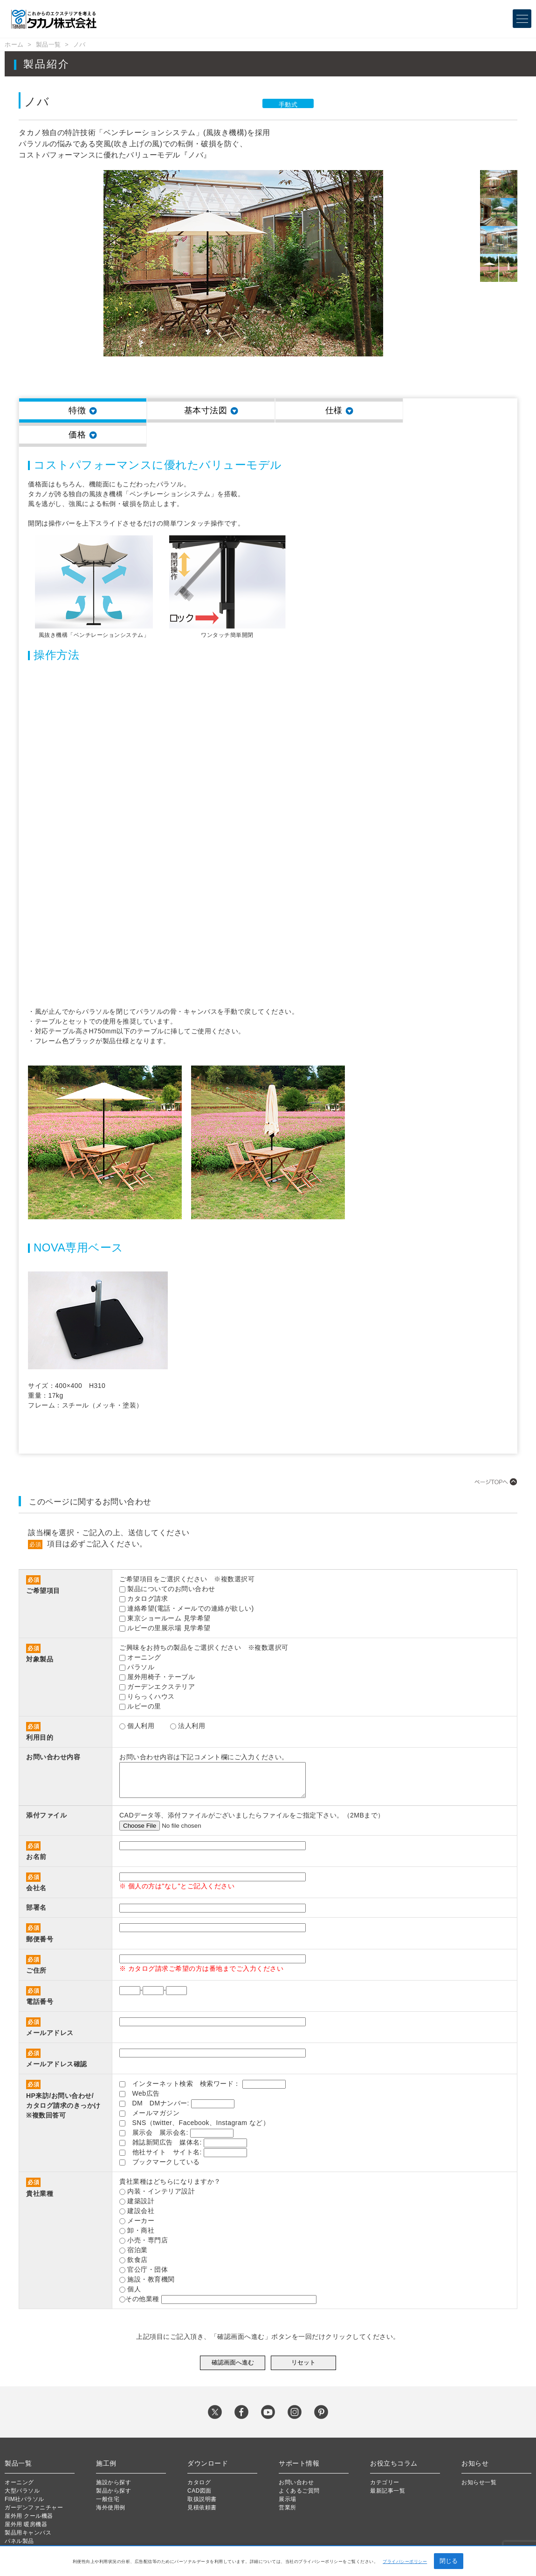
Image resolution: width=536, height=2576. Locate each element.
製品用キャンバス (28, 2508)
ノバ (79, 44)
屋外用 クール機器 (29, 2491)
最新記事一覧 (387, 2466)
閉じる (449, 2560)
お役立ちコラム (394, 2439)
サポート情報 (299, 2439)
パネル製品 (19, 2517)
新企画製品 (19, 2525)
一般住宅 (107, 2475)
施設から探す (113, 2458)
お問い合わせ (296, 2458)
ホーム (14, 44)
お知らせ (474, 2439)
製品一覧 (48, 44)
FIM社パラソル (24, 2475)
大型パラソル (22, 2466)
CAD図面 (199, 2466)
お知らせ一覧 (478, 2458)
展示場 (287, 2475)
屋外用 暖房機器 (26, 2500)
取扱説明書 (202, 2475)
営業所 (287, 2483)
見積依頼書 (202, 2483)
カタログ (199, 2458)
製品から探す (113, 2466)
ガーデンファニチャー (34, 2483)
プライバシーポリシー (405, 2561)
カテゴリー (384, 2458)
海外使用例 (110, 2483)
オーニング (19, 2458)
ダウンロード (207, 2439)
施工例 (106, 2439)
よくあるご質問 (299, 2466)
